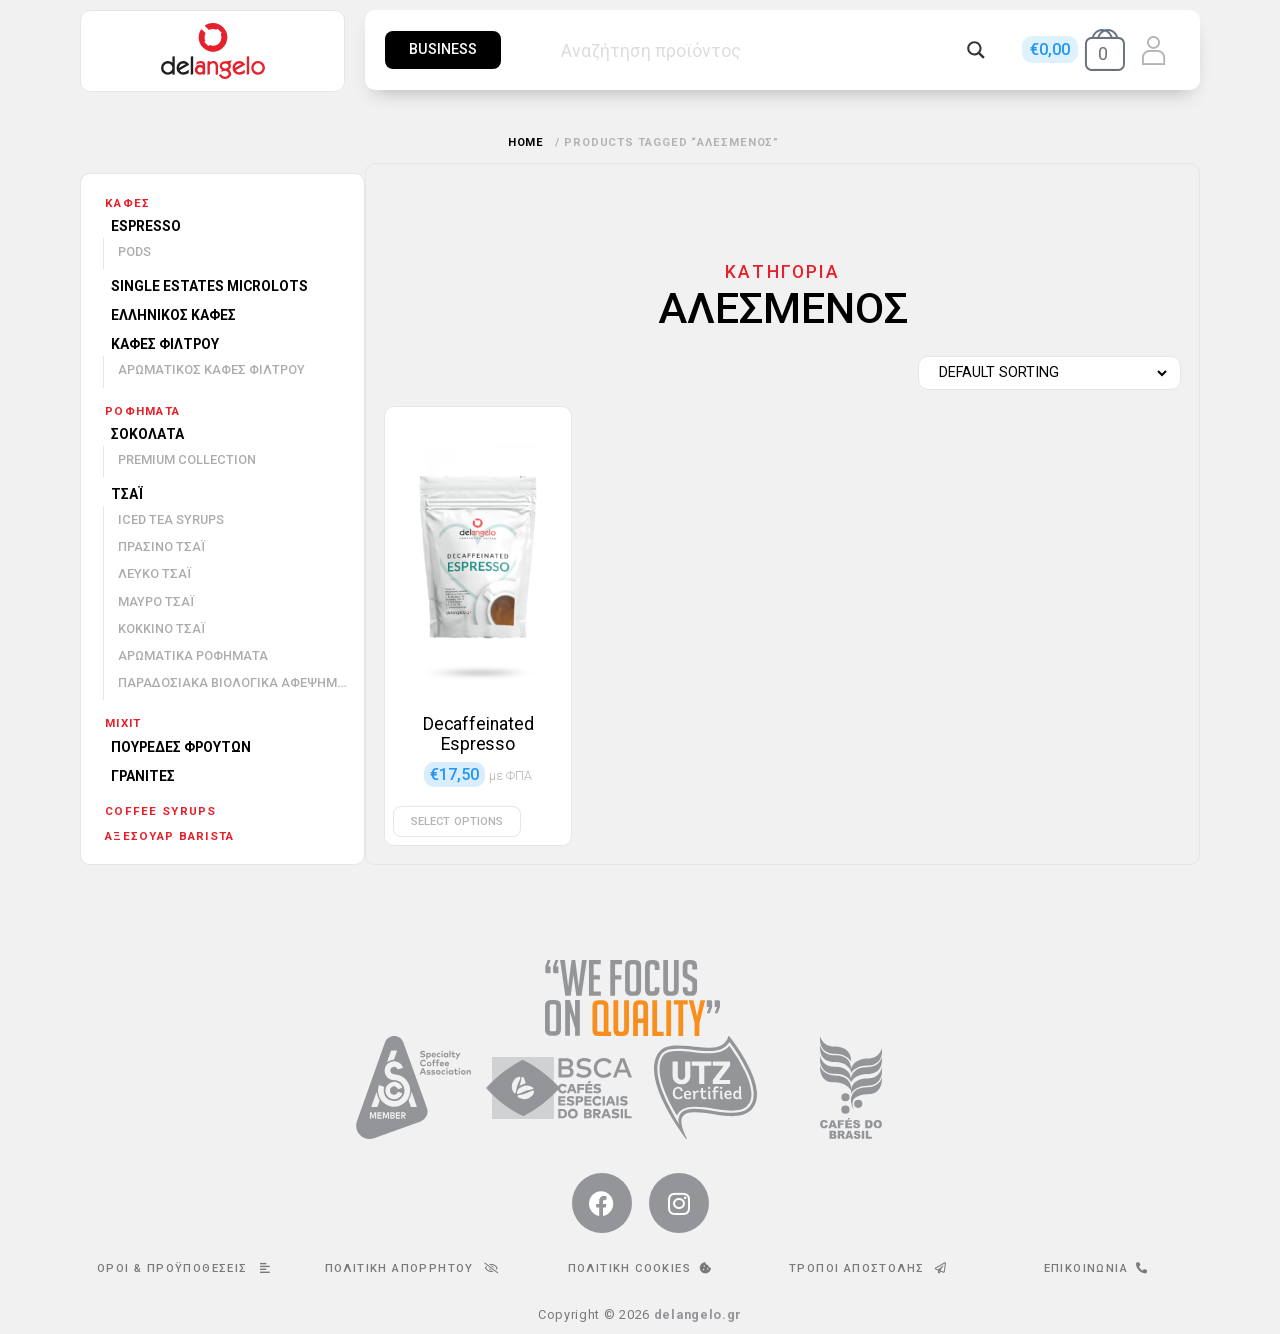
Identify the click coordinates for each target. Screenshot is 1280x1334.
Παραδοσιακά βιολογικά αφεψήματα (240, 682)
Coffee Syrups (161, 811)
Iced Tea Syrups (171, 519)
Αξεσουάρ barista (169, 836)
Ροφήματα (142, 411)
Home (526, 142)
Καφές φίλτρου (165, 344)
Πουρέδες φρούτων (181, 747)
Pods (134, 251)
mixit (123, 723)
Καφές (127, 203)
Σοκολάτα (147, 434)
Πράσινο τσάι (161, 546)
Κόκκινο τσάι (161, 628)
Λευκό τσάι (154, 573)
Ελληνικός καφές (173, 315)
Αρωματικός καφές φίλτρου (211, 369)
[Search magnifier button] (976, 50)
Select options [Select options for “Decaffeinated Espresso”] (457, 821)
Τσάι (127, 494)
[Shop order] (1044, 373)
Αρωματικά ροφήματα (193, 655)
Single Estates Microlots (209, 286)
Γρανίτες (143, 776)
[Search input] (759, 50)
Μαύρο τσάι (156, 601)
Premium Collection (187, 459)
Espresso (146, 226)
